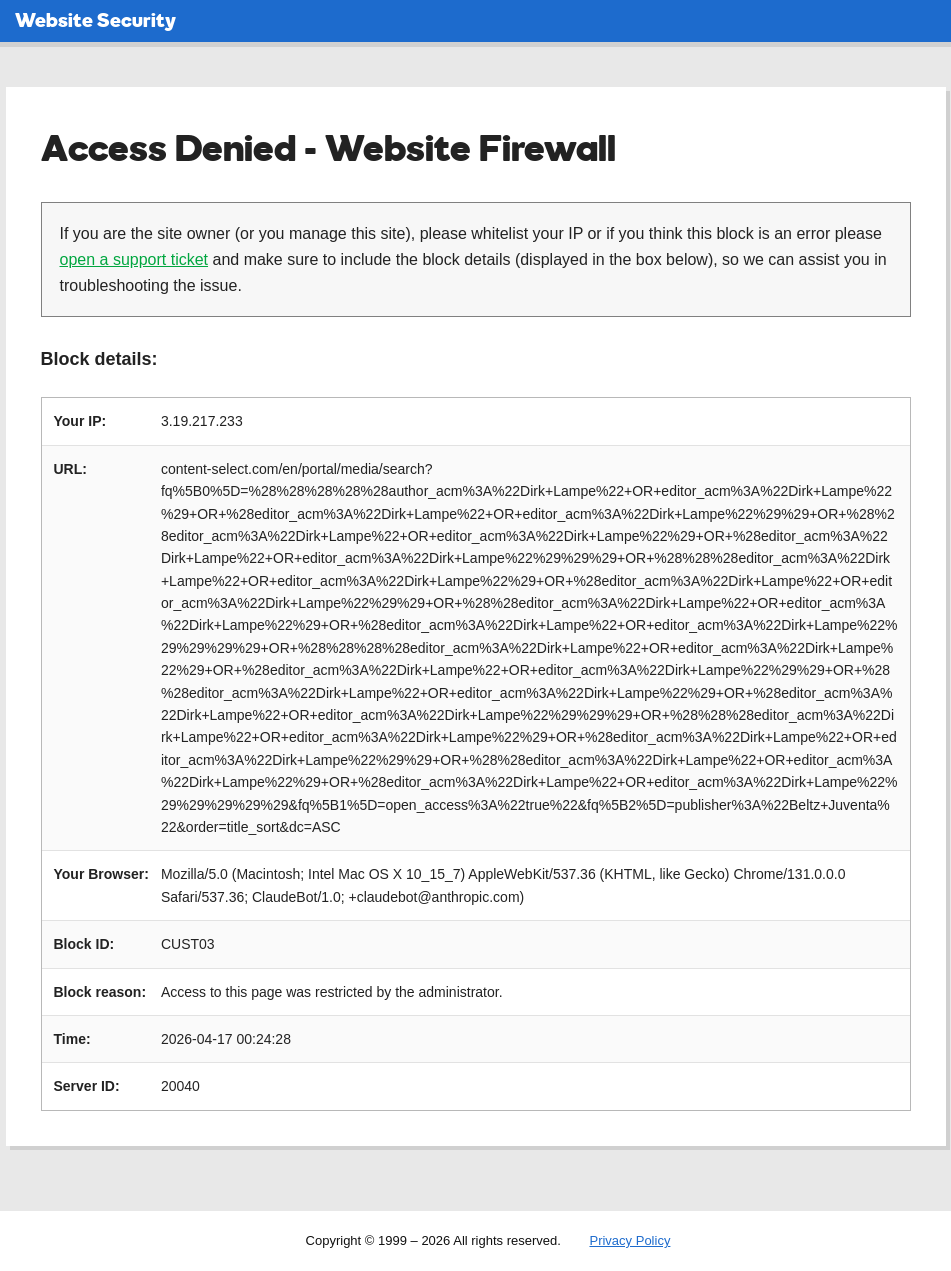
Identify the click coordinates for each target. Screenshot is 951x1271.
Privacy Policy (629, 1240)
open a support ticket (134, 259)
